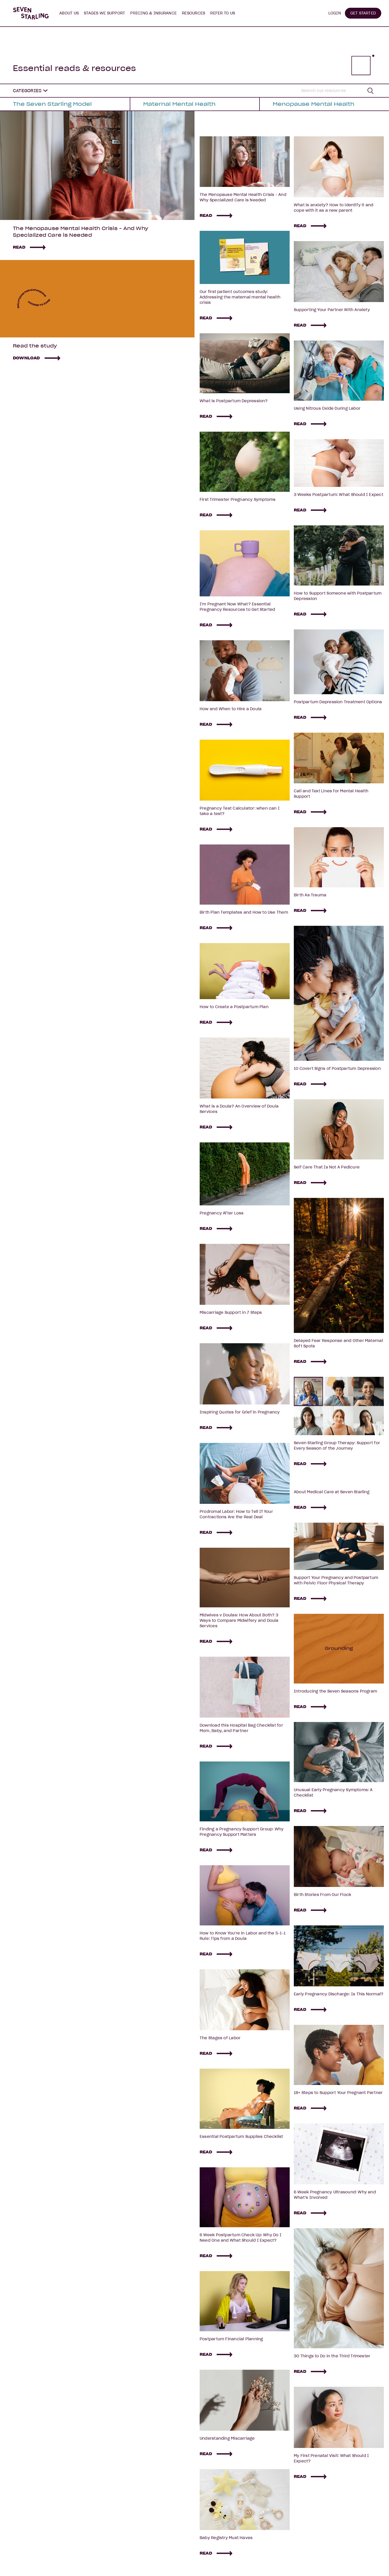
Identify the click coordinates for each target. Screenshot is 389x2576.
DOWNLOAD (26, 358)
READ (19, 247)
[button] (69, 13)
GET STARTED (363, 13)
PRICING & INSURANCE (153, 13)
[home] (31, 13)
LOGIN (334, 13)
